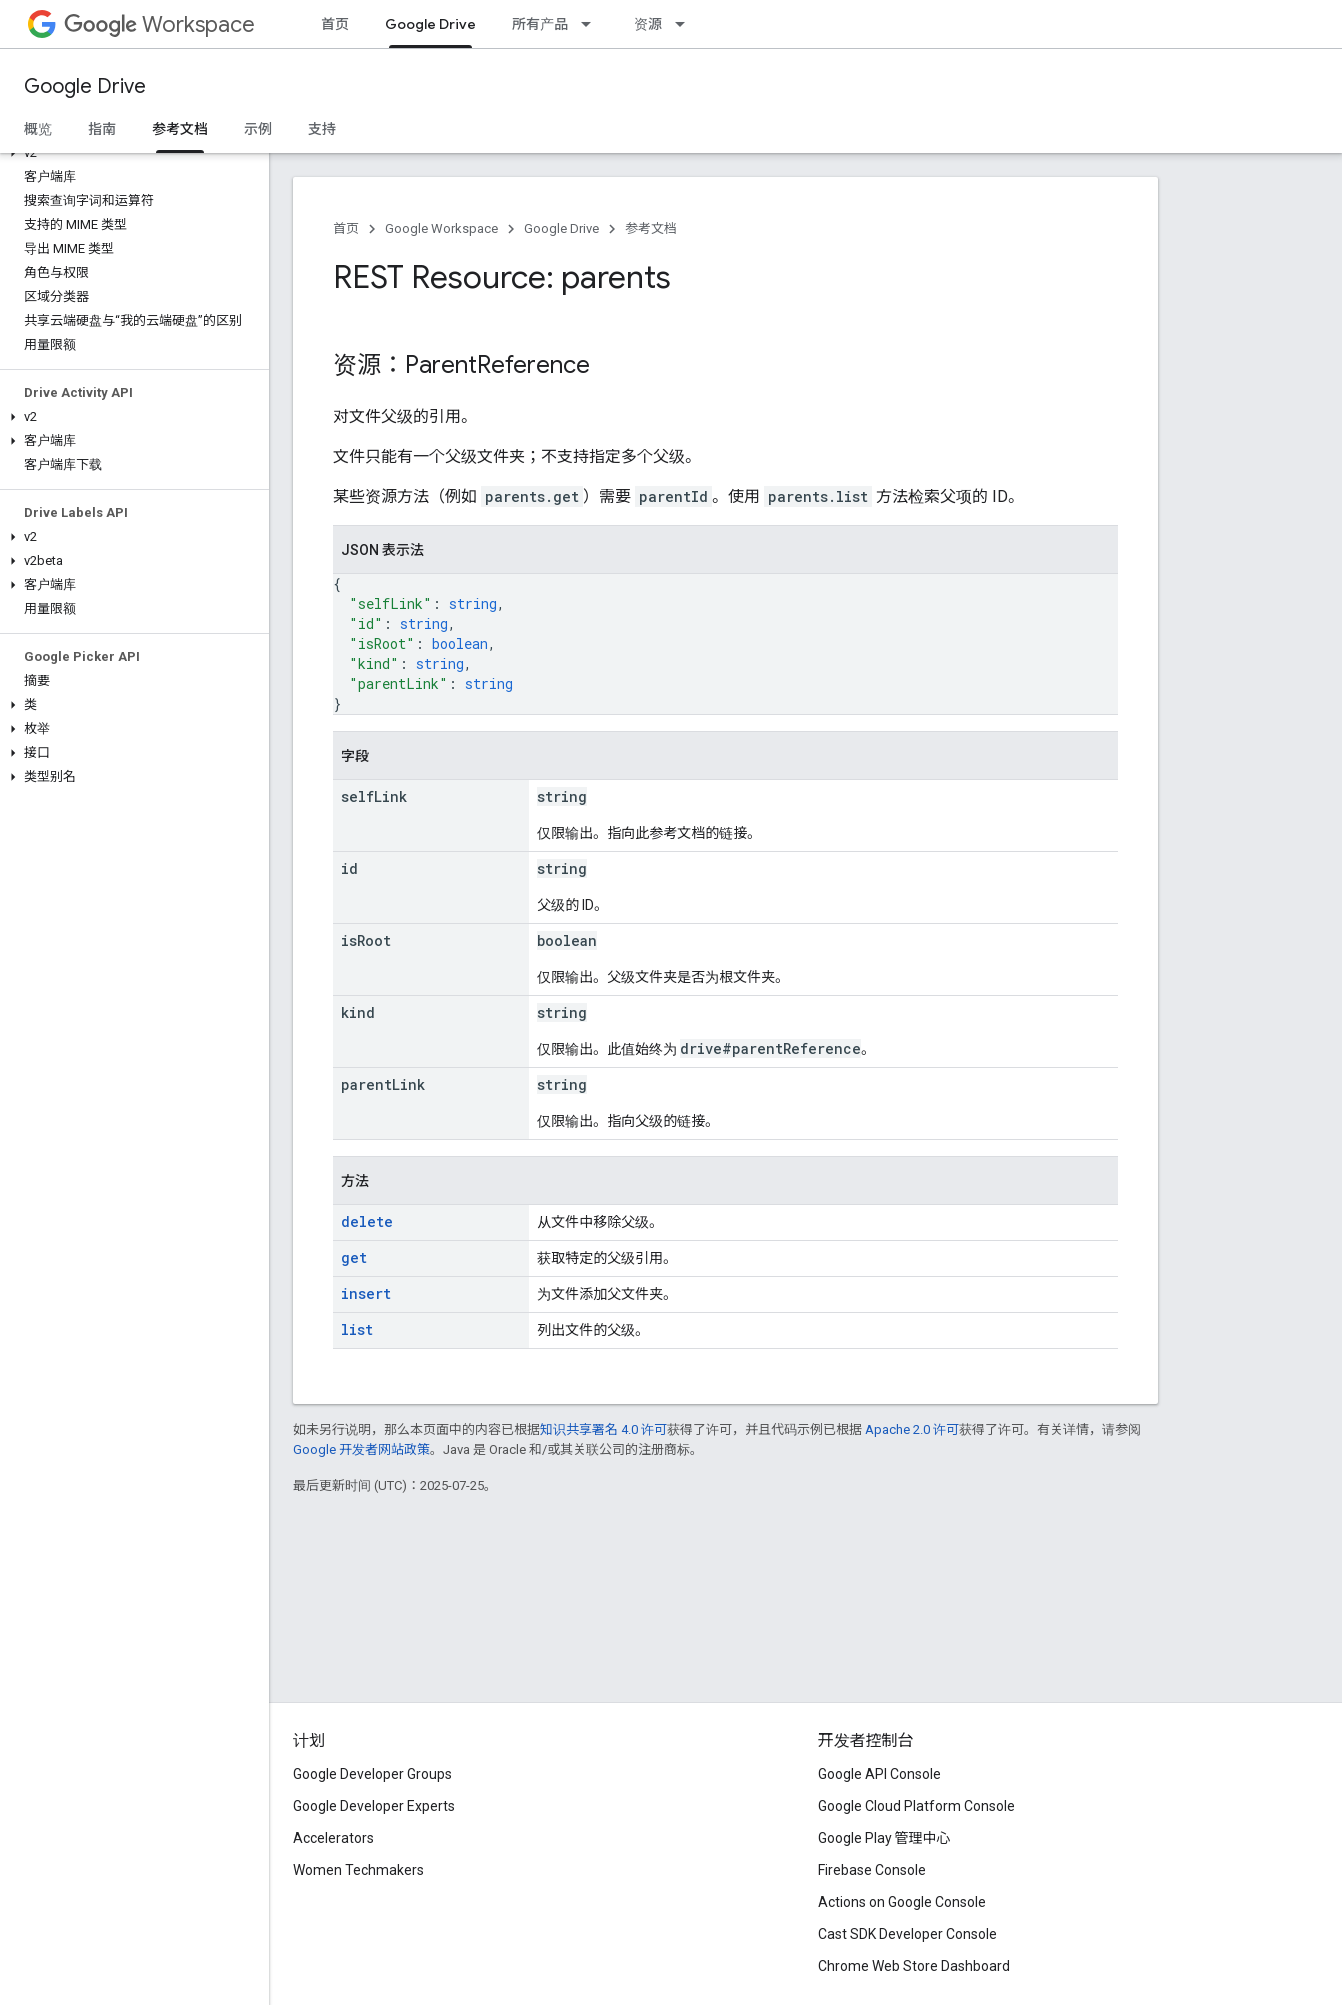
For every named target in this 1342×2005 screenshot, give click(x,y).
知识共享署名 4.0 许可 (603, 1429)
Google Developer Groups (372, 1774)
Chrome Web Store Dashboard (914, 1966)
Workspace (159, 24)
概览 (38, 129)
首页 (335, 24)
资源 (648, 24)
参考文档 (651, 228)
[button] (130, 153)
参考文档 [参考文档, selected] (180, 129)
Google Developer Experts (374, 1806)
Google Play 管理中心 (884, 1838)
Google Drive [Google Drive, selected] (430, 24)
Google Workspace (441, 228)
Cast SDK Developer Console (907, 1934)
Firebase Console (872, 1870)
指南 (102, 129)
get (354, 1257)
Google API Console (879, 1774)
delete (367, 1221)
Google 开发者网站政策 (361, 1449)
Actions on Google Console (902, 1902)
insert (366, 1293)
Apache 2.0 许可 (912, 1429)
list (357, 1329)
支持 (322, 129)
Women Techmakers (358, 1870)
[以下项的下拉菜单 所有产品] (592, 24)
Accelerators (333, 1838)
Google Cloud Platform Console (916, 1806)
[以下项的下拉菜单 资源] (686, 24)
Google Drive (85, 86)
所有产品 (540, 24)
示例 (258, 129)
